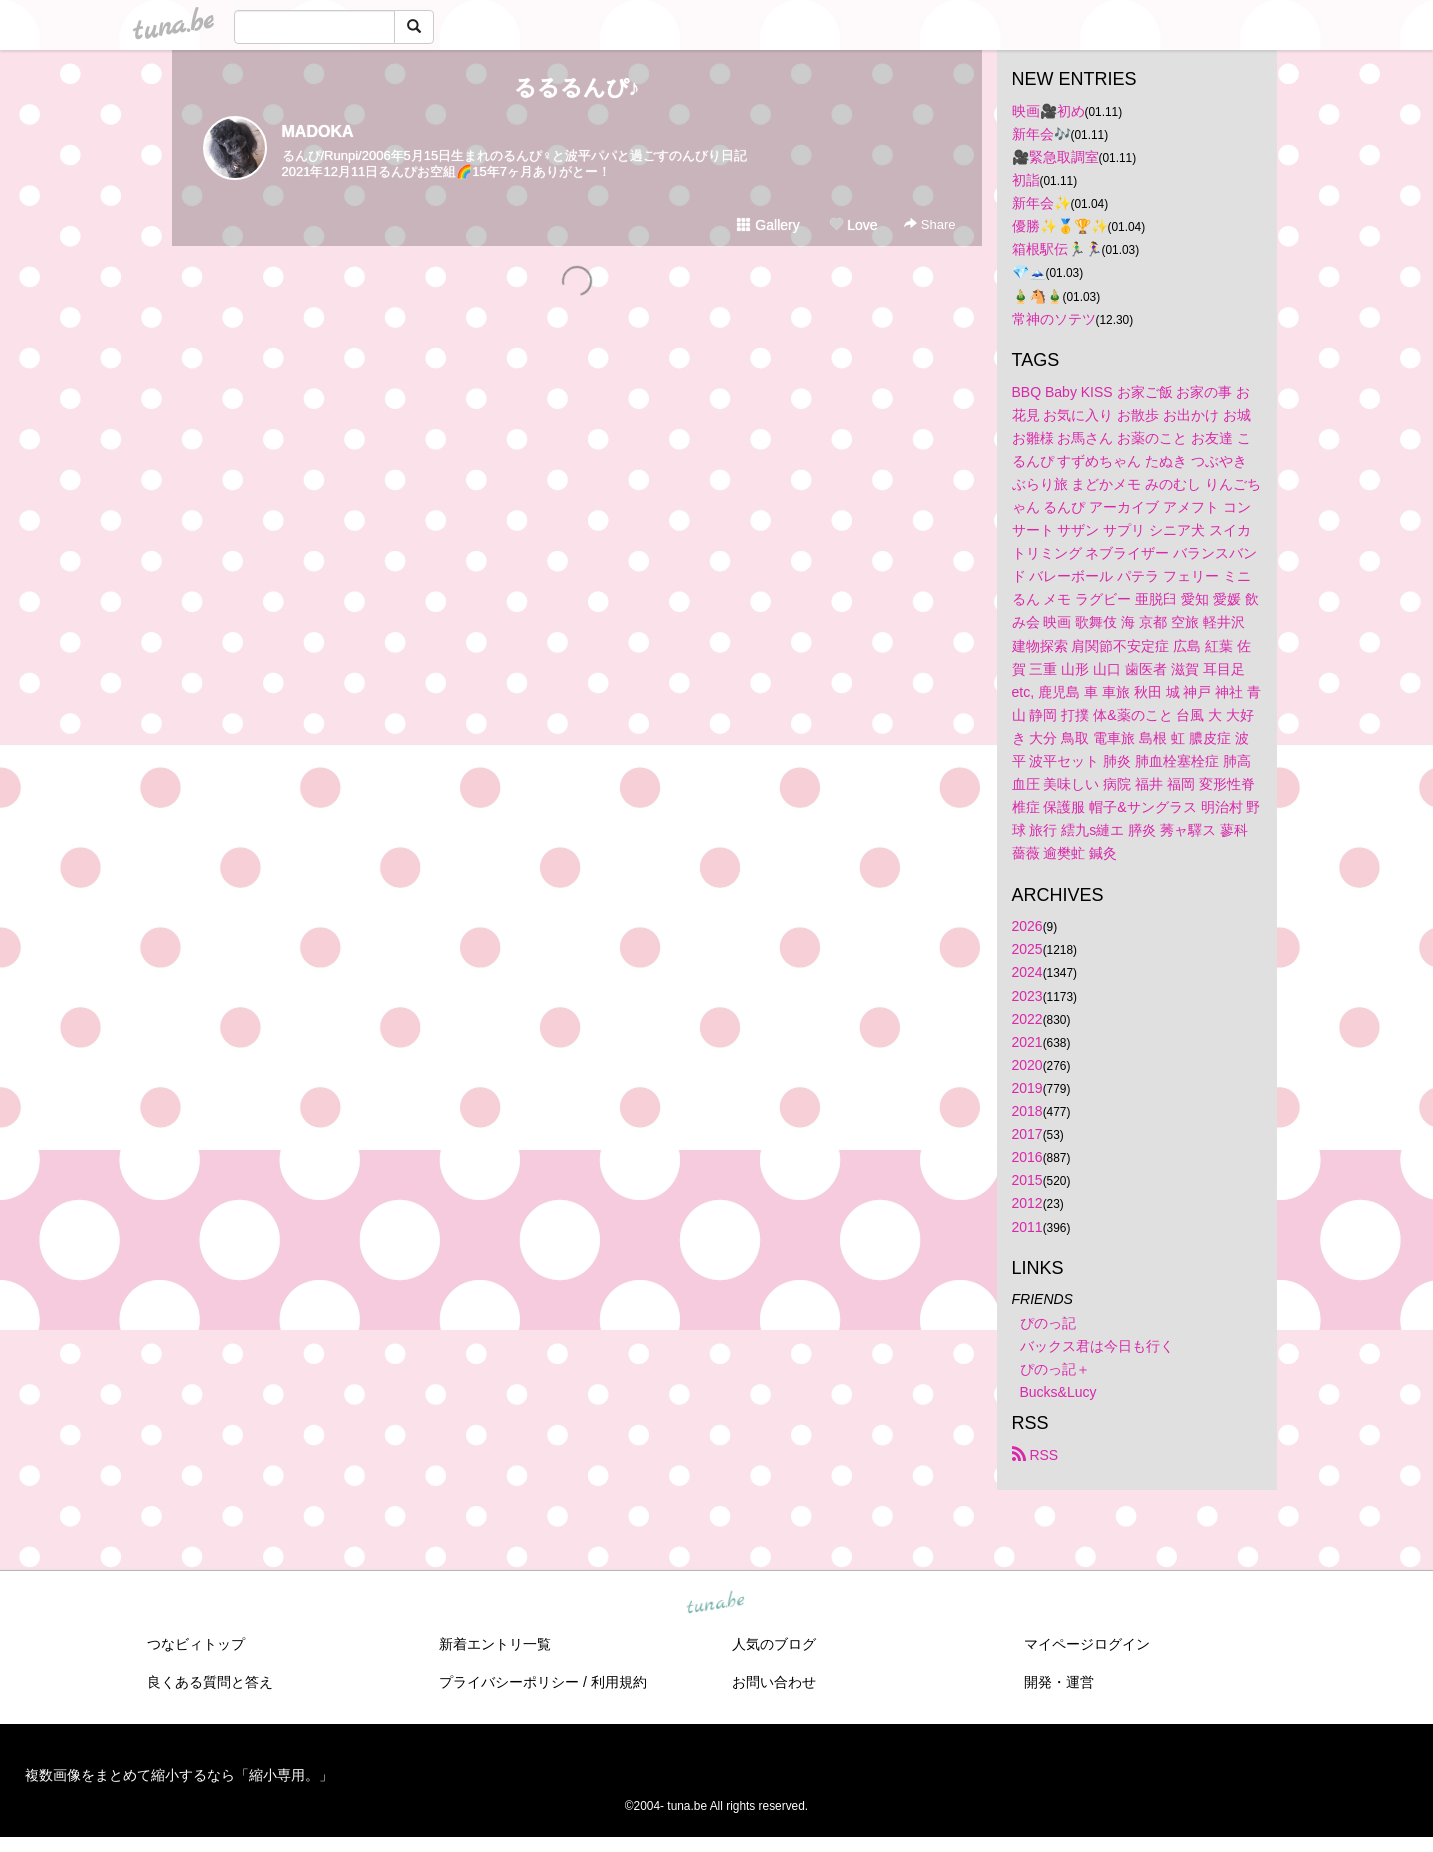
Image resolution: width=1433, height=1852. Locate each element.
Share (929, 224)
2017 (1027, 1134)
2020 (1027, 1065)
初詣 (1026, 180)
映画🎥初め (1048, 111)
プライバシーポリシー (509, 1682)
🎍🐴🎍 (1037, 296)
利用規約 (619, 1682)
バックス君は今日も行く (1097, 1346)
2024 (1027, 972)
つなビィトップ (196, 1644)
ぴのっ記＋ (1055, 1369)
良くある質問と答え (210, 1682)
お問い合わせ (774, 1682)
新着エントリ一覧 (495, 1644)
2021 (1027, 1042)
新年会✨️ (1041, 203)
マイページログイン (1087, 1644)
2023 (1027, 996)
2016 (1027, 1157)
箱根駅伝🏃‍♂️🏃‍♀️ (1057, 249)
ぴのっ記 (1048, 1323)
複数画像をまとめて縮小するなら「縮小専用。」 (179, 1775)
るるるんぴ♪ (577, 87)
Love (853, 225)
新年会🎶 (1041, 134)
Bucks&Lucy (1058, 1392)
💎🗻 (1029, 272)
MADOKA (318, 131)
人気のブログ (774, 1644)
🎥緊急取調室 (1055, 157)
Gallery (768, 225)
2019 (1027, 1088)
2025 (1027, 949)
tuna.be (716, 1603)
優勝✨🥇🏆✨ (1060, 226)
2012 (1027, 1203)
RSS (1035, 1455)
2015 (1027, 1180)
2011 (1027, 1227)
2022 (1027, 1019)
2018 (1027, 1111)
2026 (1027, 926)
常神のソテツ (1054, 319)
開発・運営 (1059, 1682)
